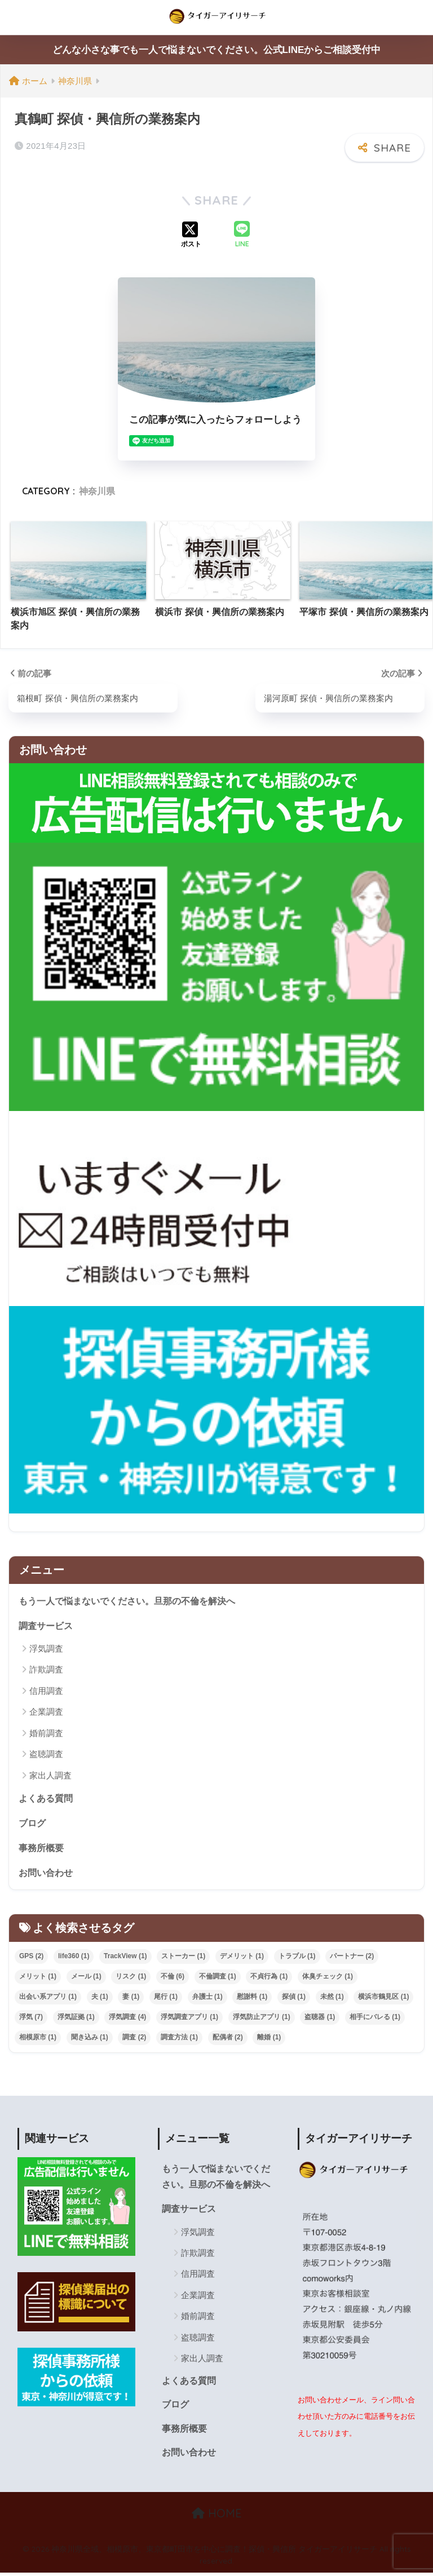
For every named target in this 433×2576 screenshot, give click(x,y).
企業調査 (46, 1711)
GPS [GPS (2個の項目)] (31, 1957)
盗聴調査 (46, 1754)
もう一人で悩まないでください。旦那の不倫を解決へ (134, 1599)
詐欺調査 (46, 1669)
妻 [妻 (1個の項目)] (130, 1998)
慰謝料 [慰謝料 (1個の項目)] (252, 1998)
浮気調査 (46, 1648)
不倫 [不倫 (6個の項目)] (172, 1977)
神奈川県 (97, 491)
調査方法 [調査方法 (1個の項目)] (179, 2038)
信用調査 (46, 1690)
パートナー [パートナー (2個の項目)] (352, 1957)
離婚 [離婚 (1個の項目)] (269, 2038)
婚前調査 (46, 1732)
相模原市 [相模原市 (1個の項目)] (37, 2038)
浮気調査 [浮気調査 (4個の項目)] (127, 2018)
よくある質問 (47, 1797)
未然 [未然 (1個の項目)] (332, 1998)
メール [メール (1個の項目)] (86, 1977)
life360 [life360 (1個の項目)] (73, 1957)
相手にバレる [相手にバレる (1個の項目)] (375, 2018)
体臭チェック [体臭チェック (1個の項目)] (327, 1977)
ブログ (33, 1822)
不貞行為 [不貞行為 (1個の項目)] (269, 1977)
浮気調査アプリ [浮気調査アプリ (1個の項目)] (189, 2018)
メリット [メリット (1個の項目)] (37, 1977)
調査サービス (47, 1624)
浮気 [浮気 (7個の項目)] (31, 2018)
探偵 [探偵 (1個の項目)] (294, 1998)
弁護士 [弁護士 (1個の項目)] (207, 1998)
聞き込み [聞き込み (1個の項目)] (89, 2038)
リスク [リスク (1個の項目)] (131, 1977)
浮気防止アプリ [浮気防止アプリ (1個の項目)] (261, 2018)
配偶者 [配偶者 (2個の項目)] (228, 2038)
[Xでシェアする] (191, 235)
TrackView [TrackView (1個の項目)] (125, 1957)
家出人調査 (50, 1775)
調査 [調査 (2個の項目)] (134, 2038)
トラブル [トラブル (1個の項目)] (297, 1957)
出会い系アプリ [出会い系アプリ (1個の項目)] (48, 1998)
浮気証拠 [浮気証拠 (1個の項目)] (76, 2018)
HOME (217, 2516)
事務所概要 (43, 1848)
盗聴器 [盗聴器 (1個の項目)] (319, 2018)
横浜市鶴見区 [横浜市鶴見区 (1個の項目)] (383, 1998)
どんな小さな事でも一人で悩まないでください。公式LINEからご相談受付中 (216, 50)
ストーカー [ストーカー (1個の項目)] (183, 1957)
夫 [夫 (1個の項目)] (99, 1998)
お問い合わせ (47, 1873)
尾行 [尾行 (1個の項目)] (166, 1998)
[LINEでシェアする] (242, 235)
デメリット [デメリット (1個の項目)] (242, 1957)
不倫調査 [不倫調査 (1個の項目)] (217, 1977)
